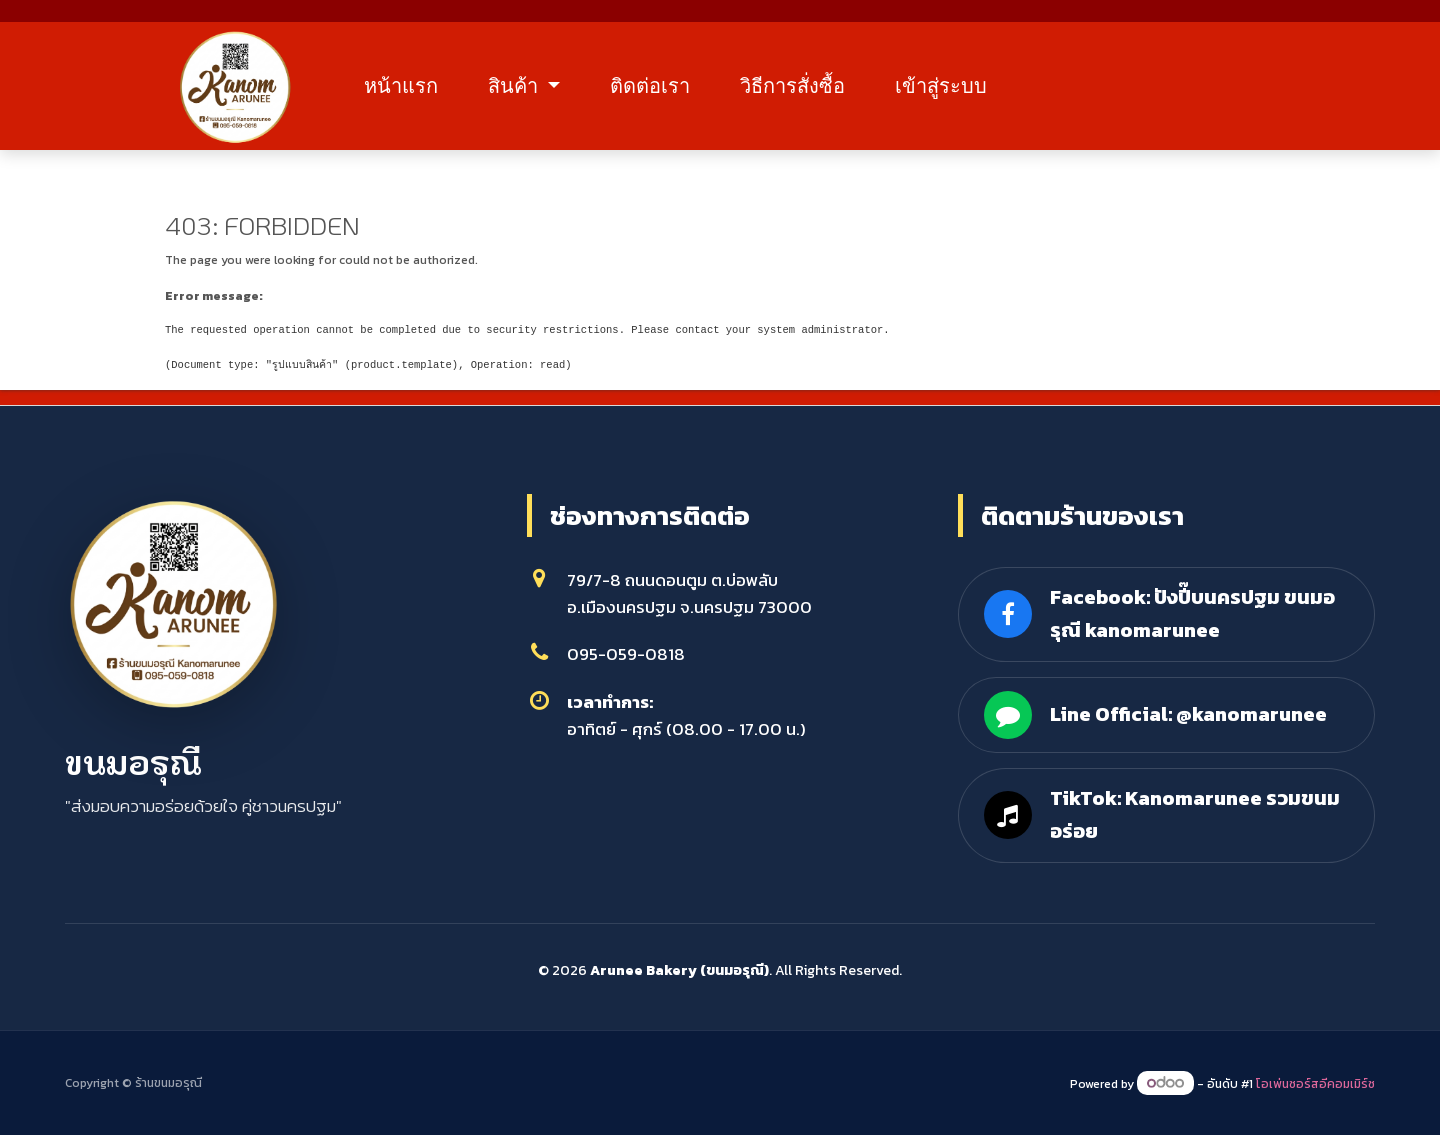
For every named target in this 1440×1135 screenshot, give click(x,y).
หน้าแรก (412, 87)
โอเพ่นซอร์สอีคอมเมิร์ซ (1315, 1084)
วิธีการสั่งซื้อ (803, 87)
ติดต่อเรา (661, 87)
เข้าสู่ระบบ (952, 87)
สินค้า (527, 87)
